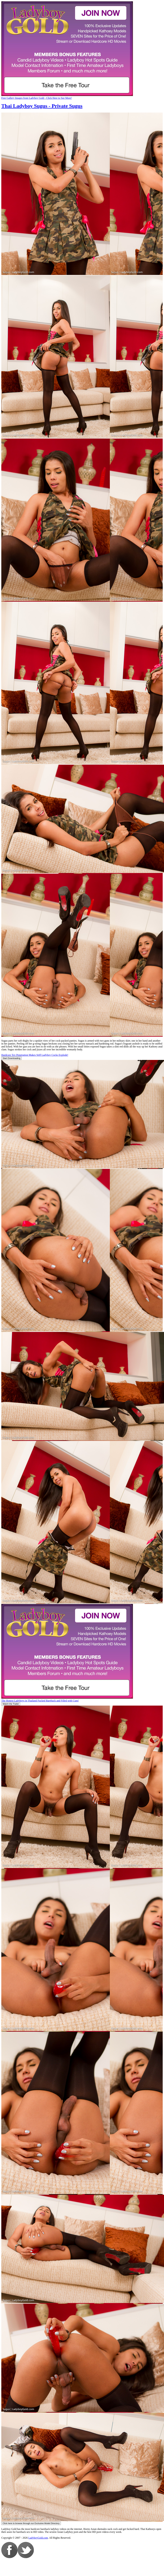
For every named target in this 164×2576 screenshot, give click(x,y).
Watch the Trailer (11, 1704)
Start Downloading (11, 1058)
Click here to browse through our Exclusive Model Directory (31, 2523)
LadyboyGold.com (38, 2537)
